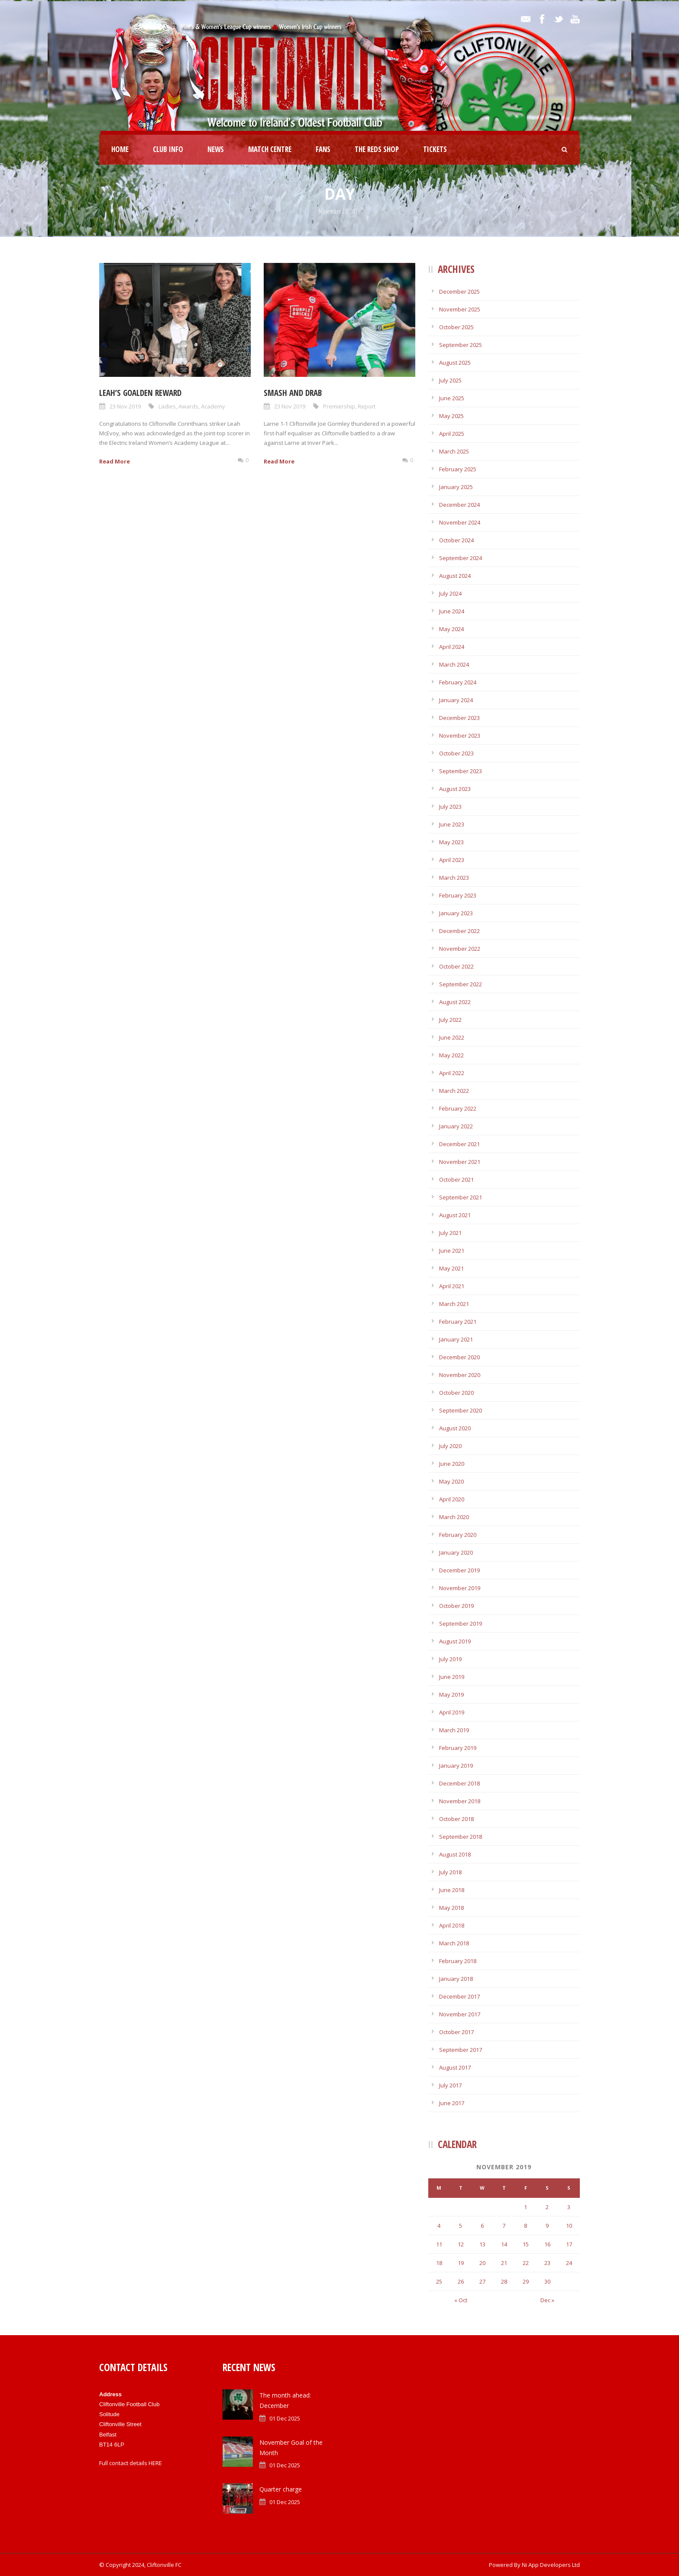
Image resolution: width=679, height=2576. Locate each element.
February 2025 (457, 469)
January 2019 (456, 1765)
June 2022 (451, 1037)
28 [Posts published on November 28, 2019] (504, 2281)
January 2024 (456, 700)
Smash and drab (293, 393)
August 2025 (455, 362)
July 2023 (450, 806)
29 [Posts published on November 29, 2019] (526, 2281)
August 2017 (455, 2067)
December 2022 (459, 931)
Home (120, 149)
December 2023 (459, 718)
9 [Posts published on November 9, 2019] (547, 2225)
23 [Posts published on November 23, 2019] (547, 2263)
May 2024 (451, 629)
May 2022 (451, 1055)
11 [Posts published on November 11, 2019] (439, 2244)
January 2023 (456, 913)
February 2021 (457, 1321)
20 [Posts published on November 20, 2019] (482, 2263)
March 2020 (454, 1517)
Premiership (339, 406)
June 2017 (451, 2103)
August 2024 (455, 576)
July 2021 (450, 1233)
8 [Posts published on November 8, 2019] (525, 2225)
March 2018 (454, 1943)
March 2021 (454, 1304)
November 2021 (459, 1162)
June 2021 (451, 1250)
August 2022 (455, 1002)
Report (366, 406)
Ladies (167, 406)
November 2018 (459, 1801)
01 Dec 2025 (284, 2418)
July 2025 (450, 380)
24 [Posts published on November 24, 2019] (569, 2263)
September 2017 (460, 2050)
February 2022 (457, 1108)
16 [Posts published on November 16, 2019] (547, 2244)
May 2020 (451, 1481)
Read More (114, 461)
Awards (188, 406)
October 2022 (456, 966)
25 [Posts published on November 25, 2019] (439, 2281)
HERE (155, 2463)
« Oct (460, 2300)
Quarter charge (280, 2489)
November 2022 (459, 949)
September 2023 (460, 771)
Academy (213, 406)
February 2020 (457, 1535)
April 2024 (451, 647)
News (215, 149)
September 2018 (460, 1836)
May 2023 (451, 842)
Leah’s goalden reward (140, 393)
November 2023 (459, 735)
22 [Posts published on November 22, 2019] (526, 2263)
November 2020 (459, 1375)
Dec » (547, 2300)
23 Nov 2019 (125, 406)
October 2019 (456, 1606)
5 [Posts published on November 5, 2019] (460, 2225)
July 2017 (450, 2085)
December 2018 (459, 1783)
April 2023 (451, 860)
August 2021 (455, 1215)
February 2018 (457, 1961)
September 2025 (460, 345)
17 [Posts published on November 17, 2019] (569, 2244)
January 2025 (456, 487)
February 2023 (457, 895)
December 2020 (459, 1357)
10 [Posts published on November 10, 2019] (569, 2225)
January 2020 (456, 1552)
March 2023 (454, 877)
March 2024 (454, 664)
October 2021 (456, 1179)
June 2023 (451, 824)
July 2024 (450, 593)
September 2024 (460, 558)
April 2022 (451, 1073)
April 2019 (451, 1712)
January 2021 (456, 1339)
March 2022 (454, 1091)
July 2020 (450, 1446)
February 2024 (457, 682)
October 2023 (456, 753)
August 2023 (455, 789)
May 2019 (451, 1694)
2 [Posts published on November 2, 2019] (547, 2207)
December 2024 (459, 505)
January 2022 (456, 1126)
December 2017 (459, 1996)
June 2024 (451, 611)
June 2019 (451, 1677)
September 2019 (460, 1623)
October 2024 (456, 540)
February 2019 (457, 1748)
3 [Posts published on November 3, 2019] (568, 2207)
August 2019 (455, 1641)
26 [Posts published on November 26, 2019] (461, 2281)
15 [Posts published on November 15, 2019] (526, 2244)
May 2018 (451, 1908)
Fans (323, 149)
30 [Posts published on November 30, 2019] (547, 2281)
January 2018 (456, 1979)
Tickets (435, 149)
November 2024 (459, 522)
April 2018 (451, 1925)
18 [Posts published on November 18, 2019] (439, 2263)
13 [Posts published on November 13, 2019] (482, 2244)
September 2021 (460, 1197)
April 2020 (451, 1499)
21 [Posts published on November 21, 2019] (504, 2263)
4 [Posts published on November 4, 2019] (438, 2225)
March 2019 (454, 1730)
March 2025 (454, 451)
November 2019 (459, 1588)
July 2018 (450, 1872)
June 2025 (451, 398)
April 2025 (451, 433)
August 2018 (455, 1854)
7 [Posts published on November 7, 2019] (503, 2225)
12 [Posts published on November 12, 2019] (461, 2244)
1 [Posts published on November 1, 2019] (525, 2207)
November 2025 (459, 309)
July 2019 (450, 1659)
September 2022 (460, 984)
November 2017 (459, 2014)
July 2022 (450, 1020)
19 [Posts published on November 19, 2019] (461, 2263)
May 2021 (451, 1268)
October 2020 (456, 1393)
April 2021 (451, 1286)
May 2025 (451, 416)
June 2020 (451, 1464)
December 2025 (459, 291)
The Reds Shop (377, 149)
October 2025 (456, 327)
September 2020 (460, 1410)
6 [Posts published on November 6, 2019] (482, 2225)
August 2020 (455, 1428)
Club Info (168, 149)
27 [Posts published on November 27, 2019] (482, 2281)
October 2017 (456, 2032)
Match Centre (269, 149)
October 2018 (456, 1819)
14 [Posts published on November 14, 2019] (504, 2244)
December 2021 (459, 1144)
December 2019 (459, 1570)
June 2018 (451, 1890)
